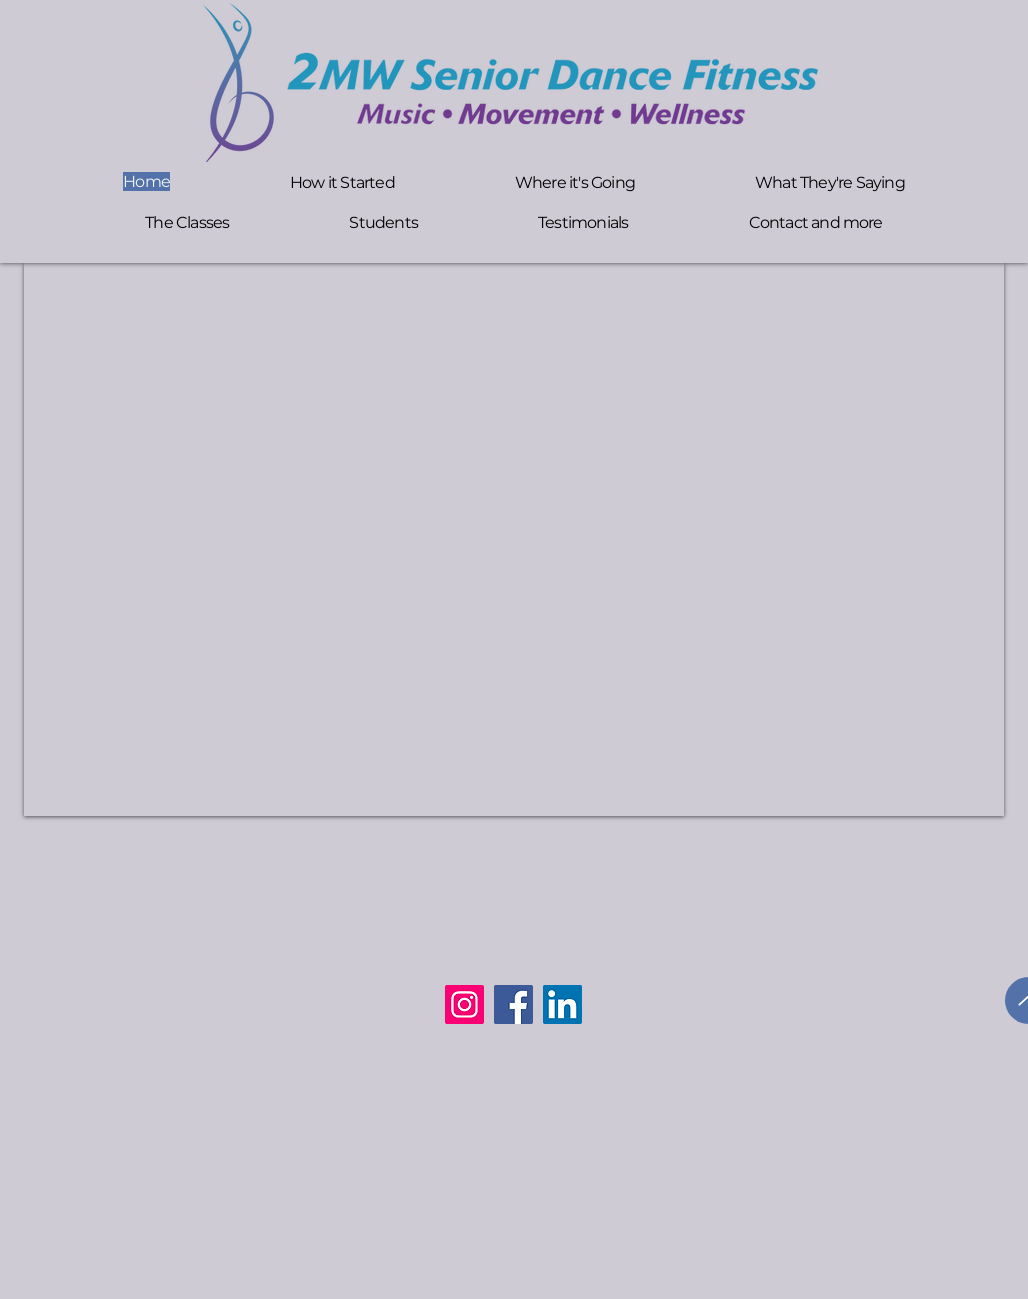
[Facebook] (513, 1004)
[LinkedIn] (562, 1004)
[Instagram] (464, 1004)
